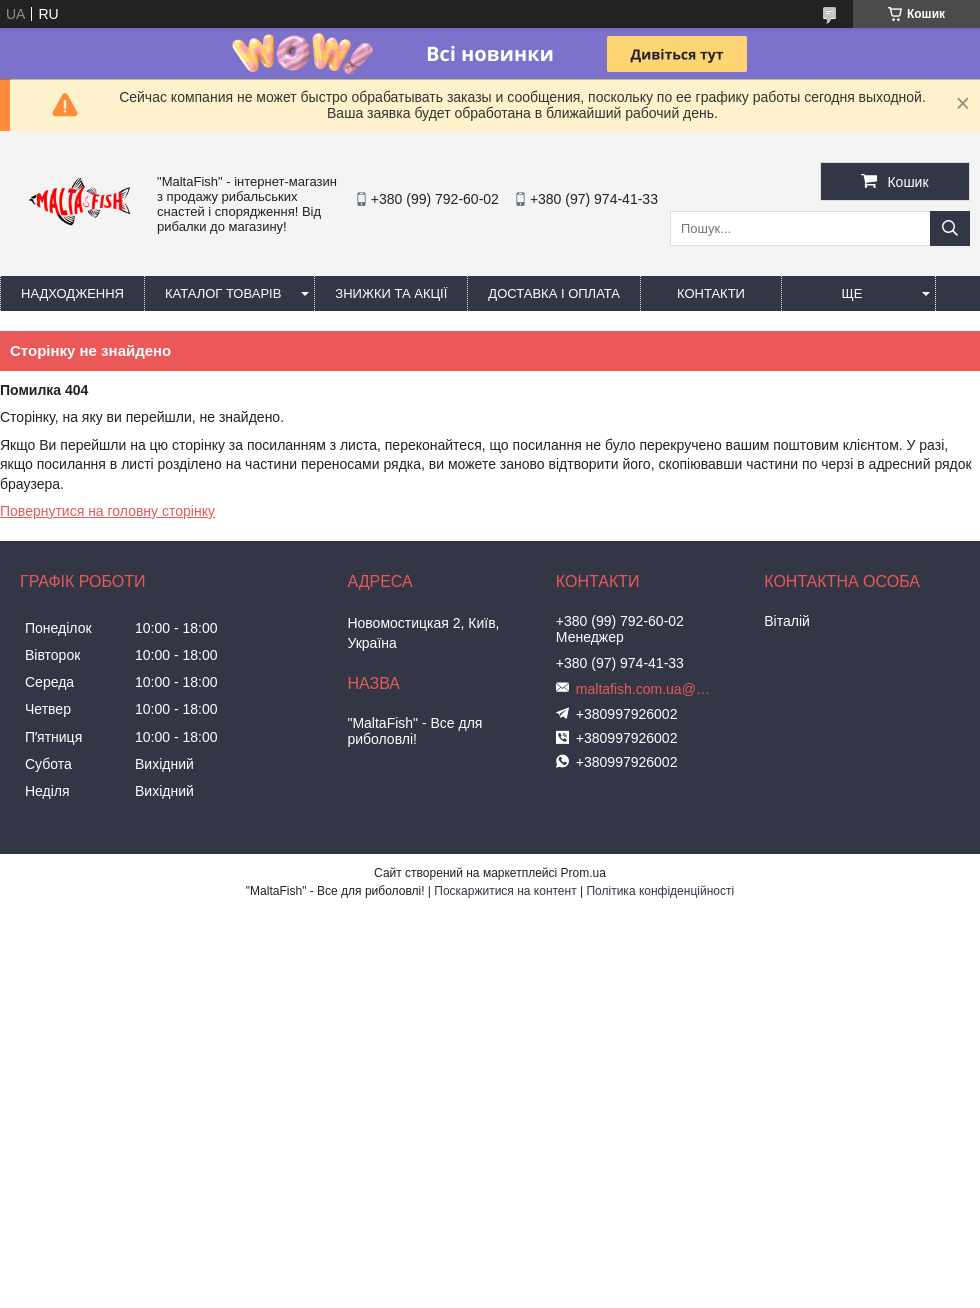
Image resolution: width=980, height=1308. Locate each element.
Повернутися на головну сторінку (107, 511)
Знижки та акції (391, 293)
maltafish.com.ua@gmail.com (646, 689)
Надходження (72, 293)
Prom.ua (583, 873)
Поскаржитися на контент (505, 891)
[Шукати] (950, 228)
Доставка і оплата (554, 293)
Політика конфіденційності (660, 891)
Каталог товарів (223, 293)
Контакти (711, 293)
